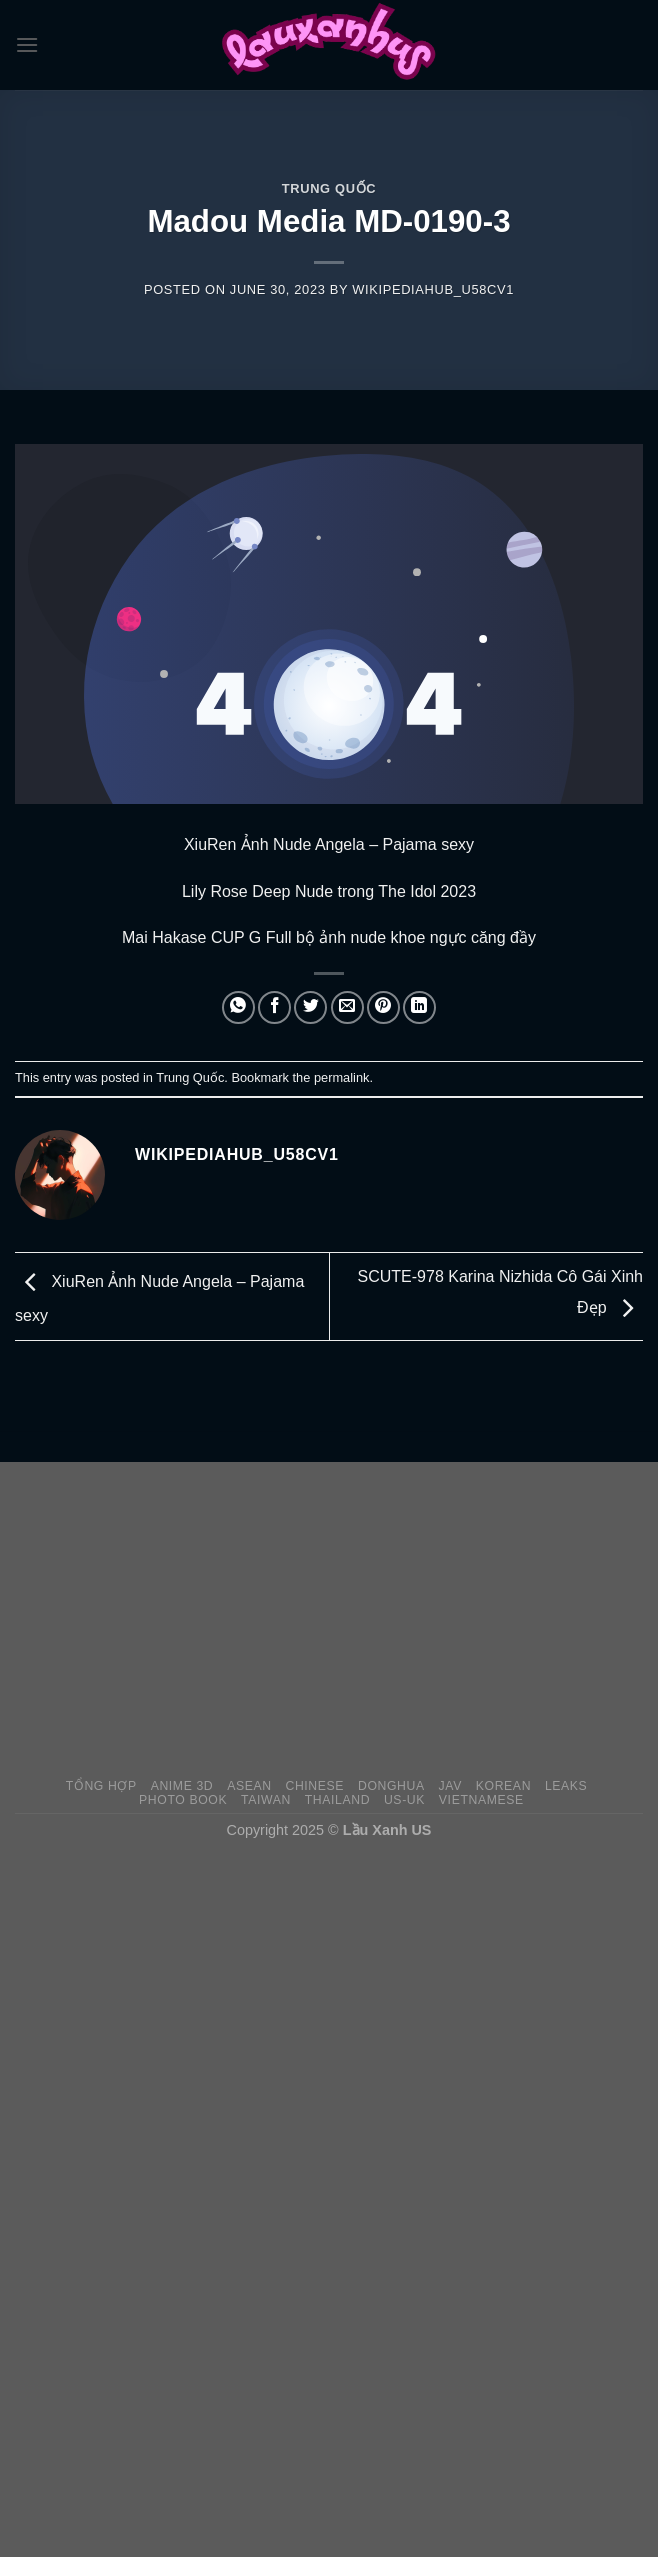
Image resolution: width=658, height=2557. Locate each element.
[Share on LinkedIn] (419, 1007)
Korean (503, 1786)
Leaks (566, 1786)
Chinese (314, 1786)
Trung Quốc (329, 188)
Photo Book (183, 1800)
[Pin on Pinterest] (383, 1007)
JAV (450, 1786)
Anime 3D (182, 1786)
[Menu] (27, 44)
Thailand (337, 1800)
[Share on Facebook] (274, 1007)
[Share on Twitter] (310, 1007)
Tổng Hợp (101, 1786)
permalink (341, 1077)
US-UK (404, 1800)
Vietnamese (481, 1800)
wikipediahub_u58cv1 (433, 289)
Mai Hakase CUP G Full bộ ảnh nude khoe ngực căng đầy (329, 937)
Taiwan (266, 1800)
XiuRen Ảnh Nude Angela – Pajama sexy (329, 844)
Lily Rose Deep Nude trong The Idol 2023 (329, 891)
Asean (249, 1786)
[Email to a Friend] (347, 1007)
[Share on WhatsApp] (238, 1007)
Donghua (391, 1786)
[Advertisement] (336, 1619)
